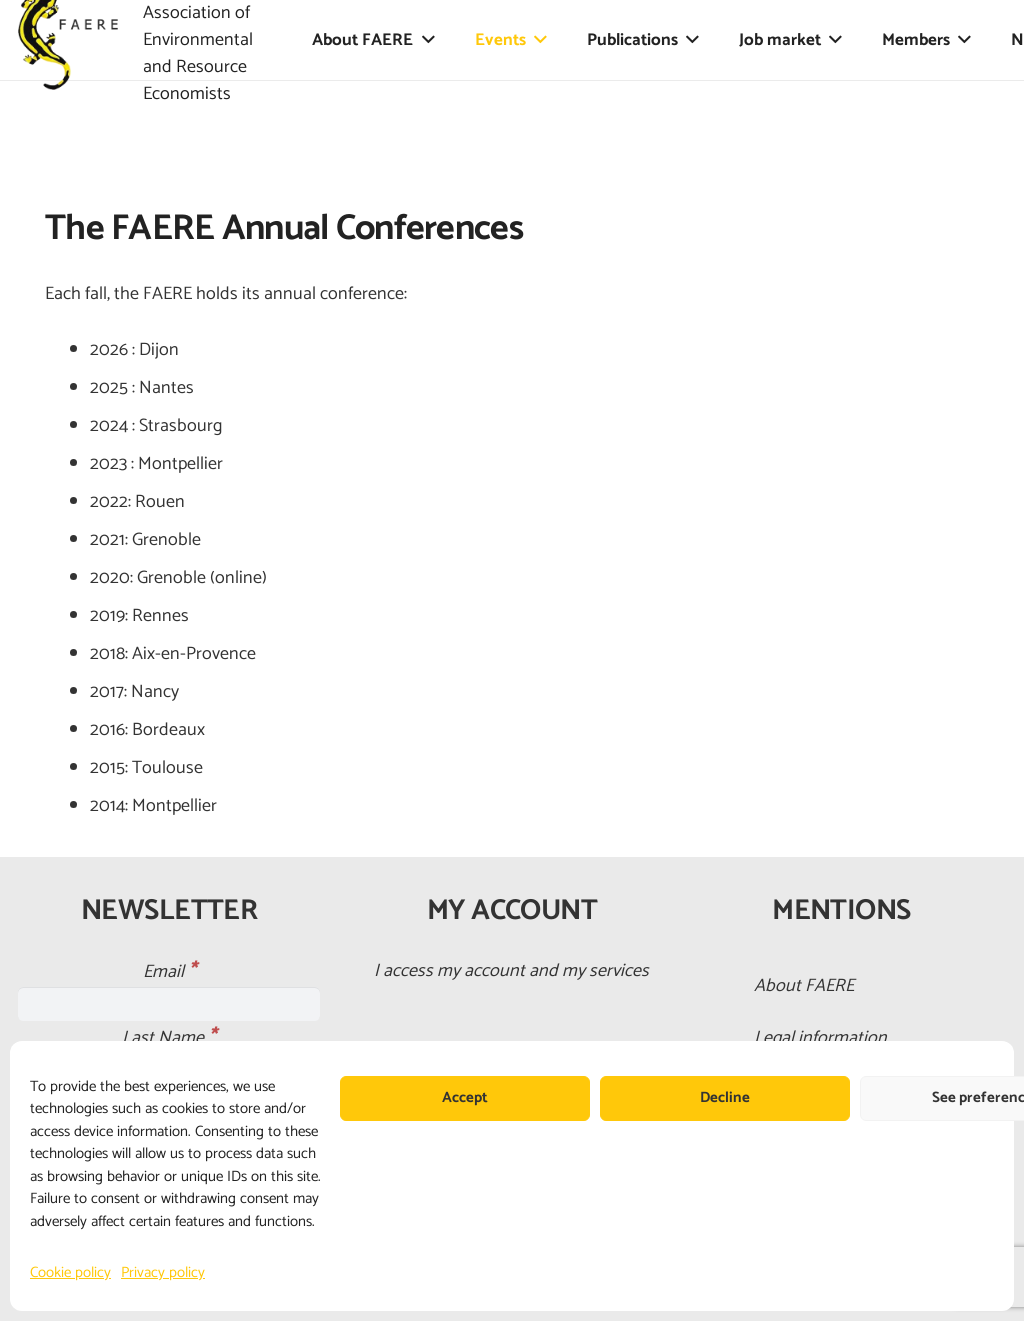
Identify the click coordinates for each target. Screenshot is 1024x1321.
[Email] (169, 1004)
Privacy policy (163, 1272)
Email (169, 972)
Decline (725, 1097)
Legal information (820, 1038)
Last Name (169, 1038)
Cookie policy (70, 1272)
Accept (465, 1097)
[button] (423, 40)
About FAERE (804, 986)
